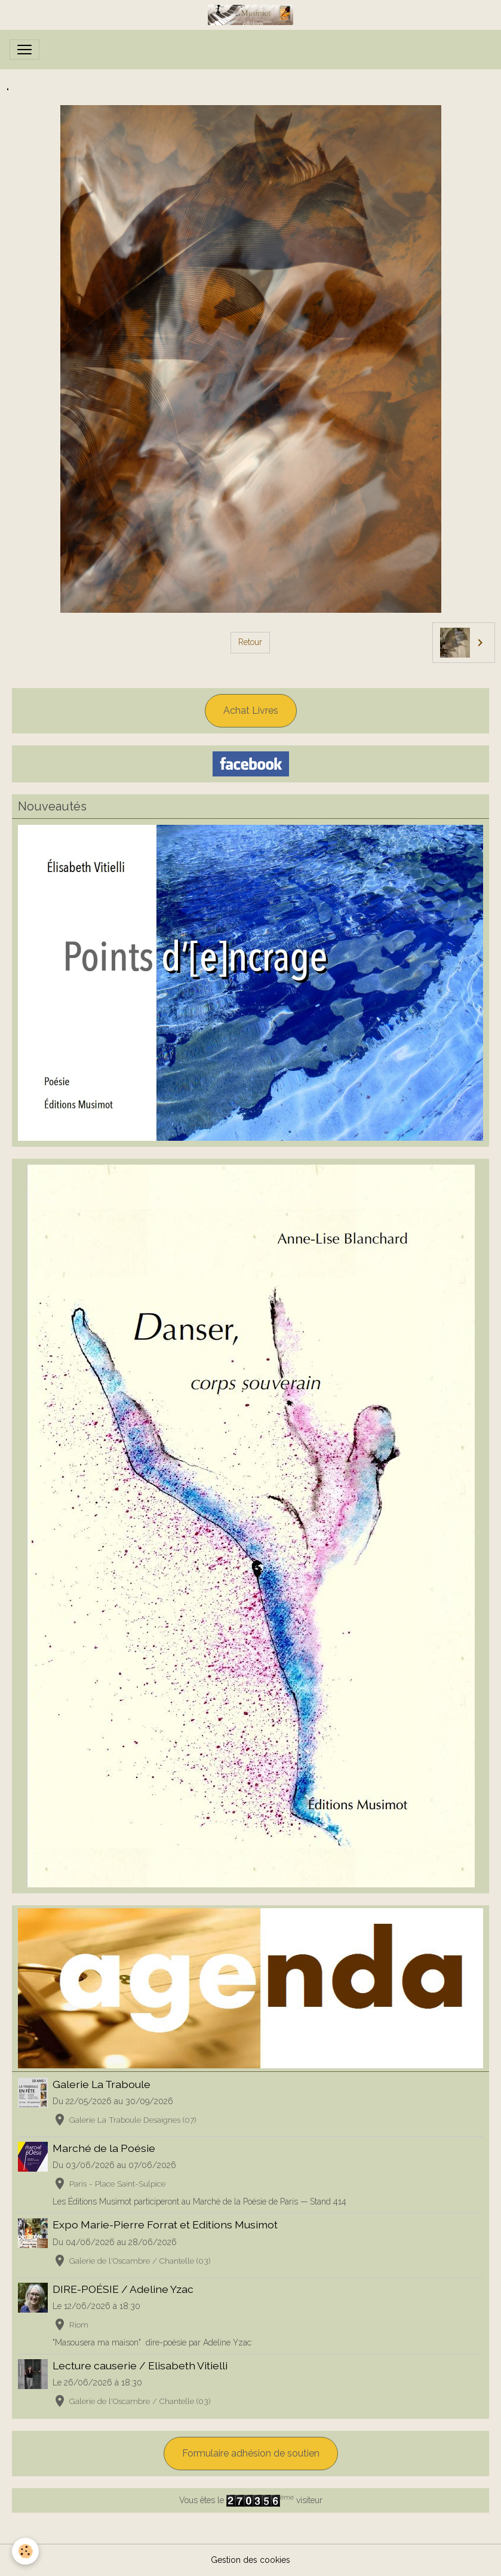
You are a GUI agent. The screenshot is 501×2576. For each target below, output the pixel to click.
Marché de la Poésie (104, 2148)
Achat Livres (250, 710)
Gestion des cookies (250, 2560)
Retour (250, 642)
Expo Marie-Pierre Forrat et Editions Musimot (165, 2224)
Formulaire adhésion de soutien (250, 2453)
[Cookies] (25, 2551)
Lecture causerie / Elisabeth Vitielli (140, 2365)
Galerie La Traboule (101, 2084)
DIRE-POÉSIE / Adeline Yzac (123, 2289)
